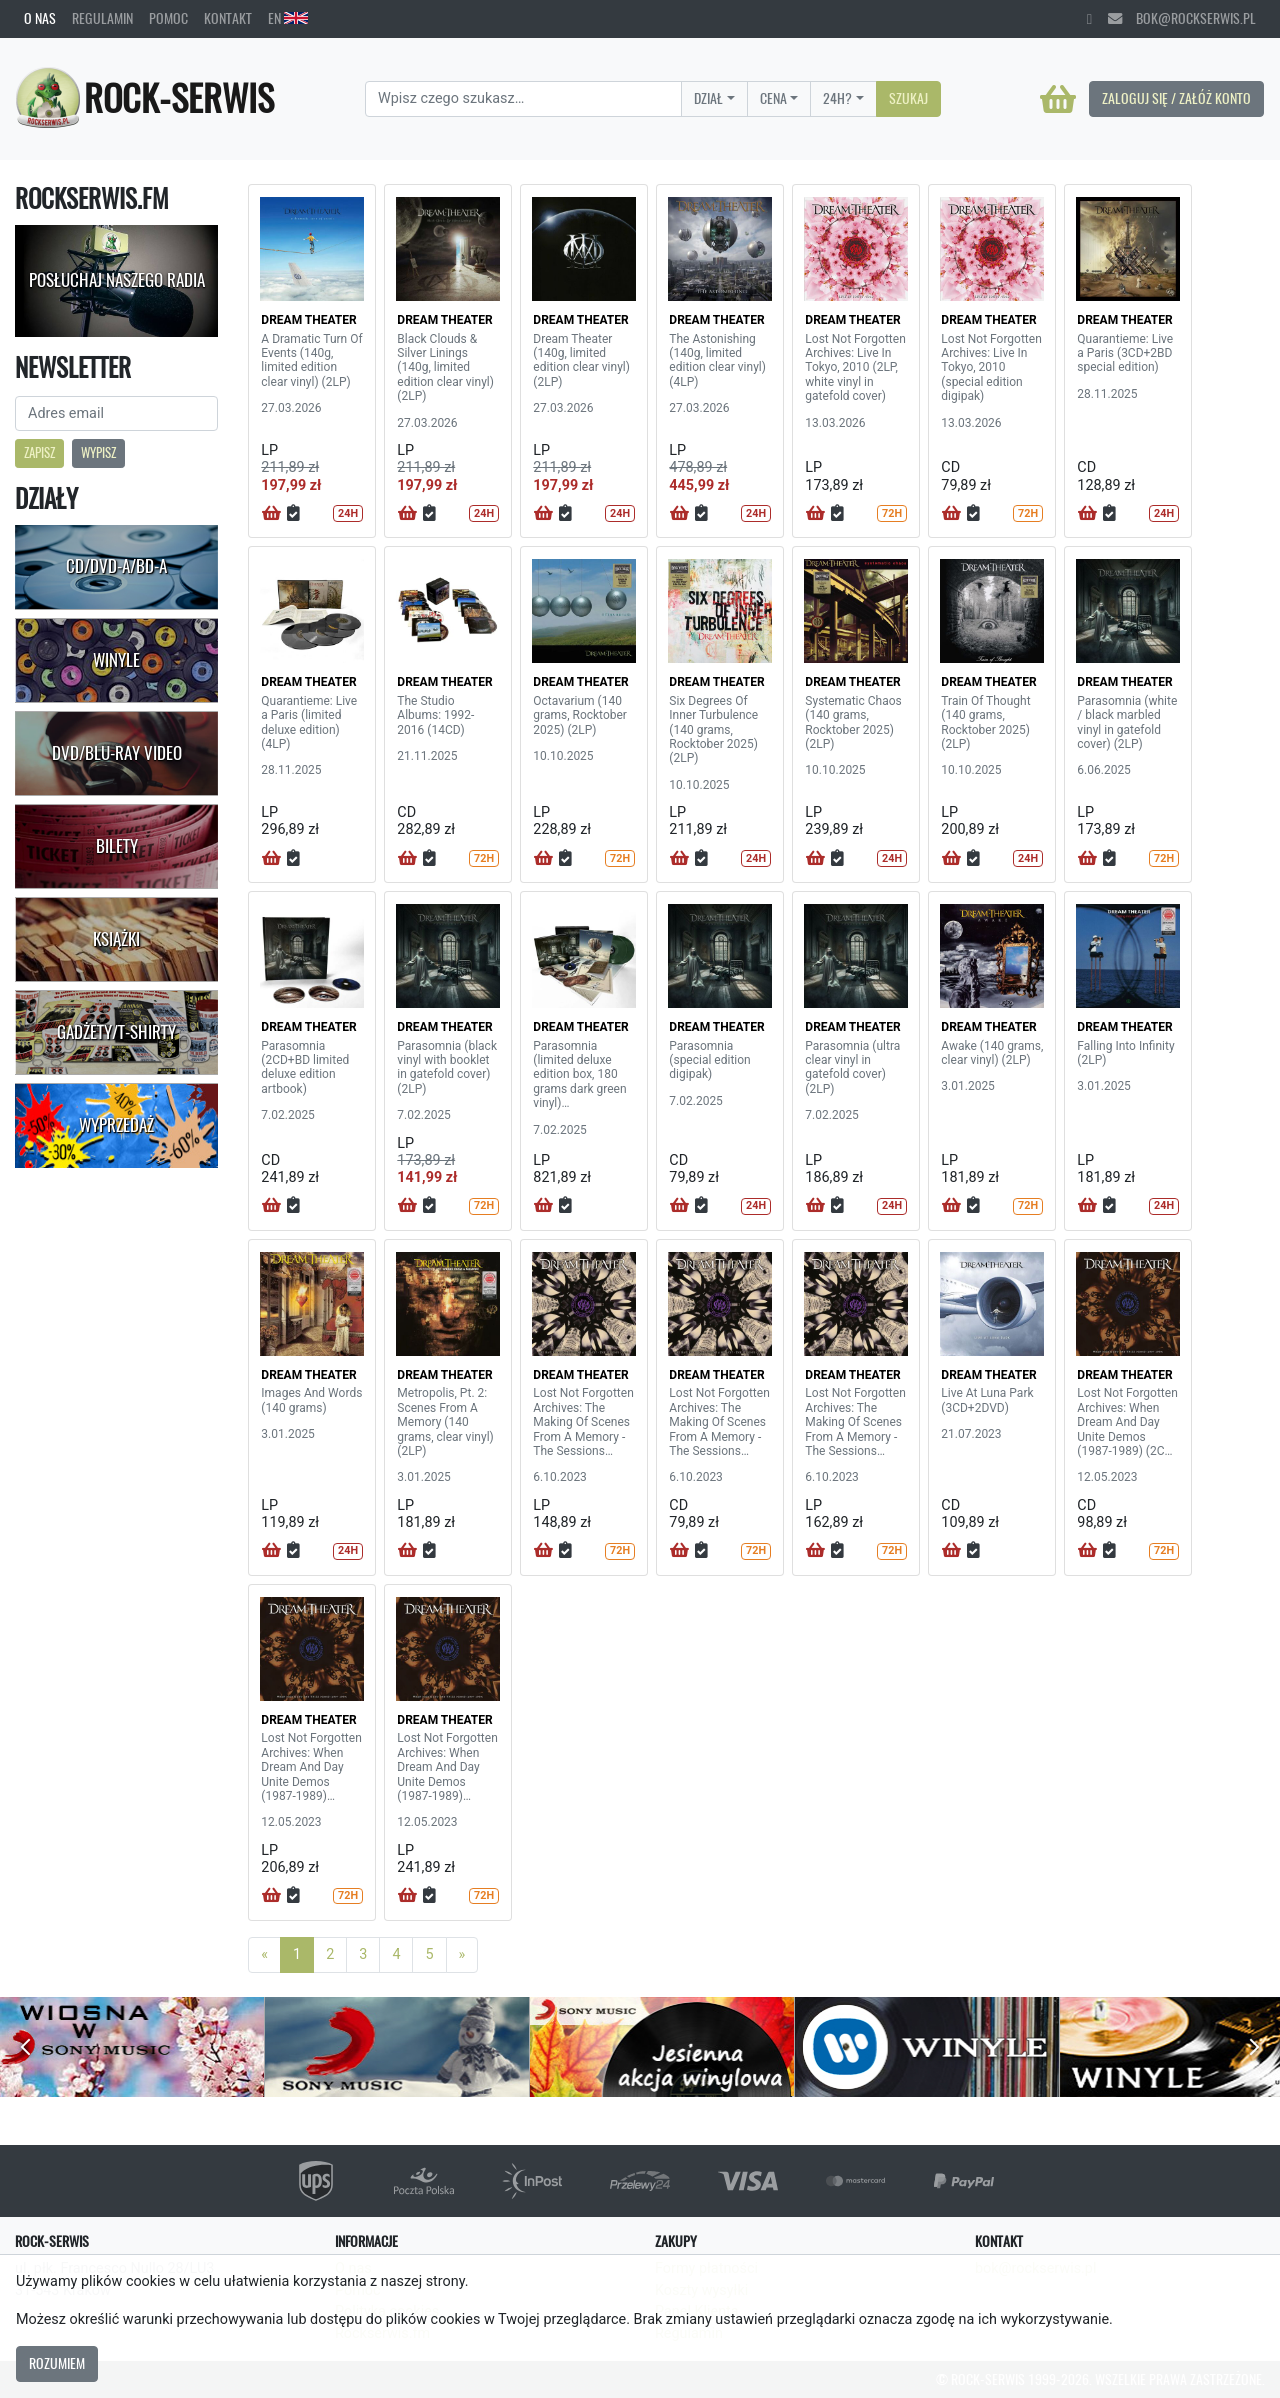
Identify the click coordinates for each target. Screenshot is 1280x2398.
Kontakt (228, 18)
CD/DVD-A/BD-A (116, 566)
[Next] (462, 1955)
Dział (708, 98)
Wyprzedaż (116, 1125)
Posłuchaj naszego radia (117, 280)
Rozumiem (57, 2363)
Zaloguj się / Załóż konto (1176, 98)
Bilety (117, 846)
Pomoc (168, 18)
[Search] (523, 99)
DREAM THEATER (308, 320)
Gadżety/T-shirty (116, 1032)
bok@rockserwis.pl (1182, 18)
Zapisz (39, 452)
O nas (40, 18)
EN (288, 18)
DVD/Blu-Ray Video (117, 753)
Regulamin (102, 18)
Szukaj (908, 98)
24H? (837, 98)
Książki (116, 939)
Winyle (116, 660)
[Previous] (264, 1955)
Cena (773, 98)
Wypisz (98, 452)
